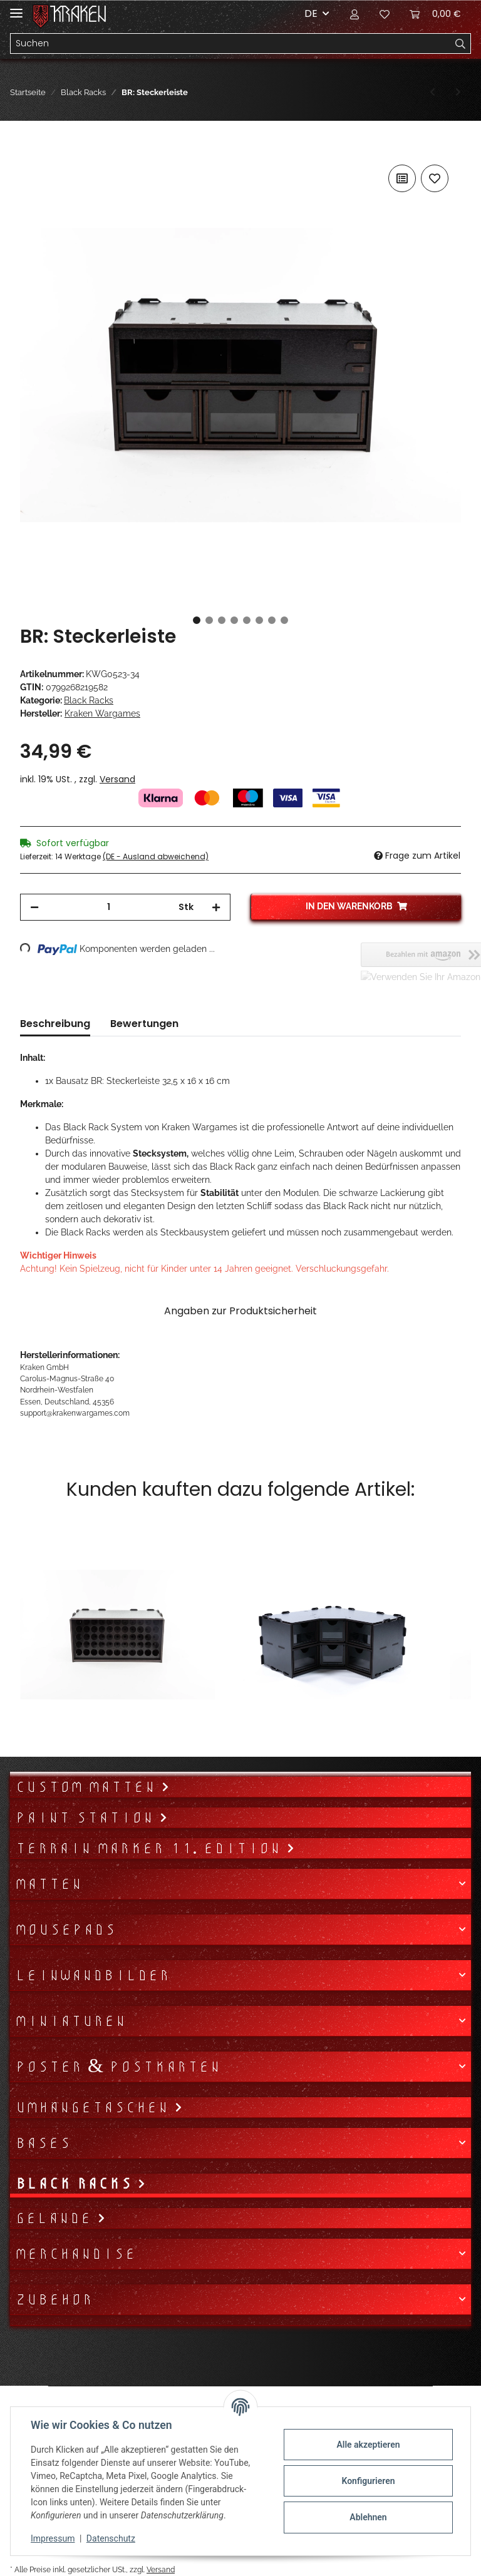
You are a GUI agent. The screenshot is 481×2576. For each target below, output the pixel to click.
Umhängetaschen (94, 2107)
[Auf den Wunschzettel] (434, 178)
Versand (117, 779)
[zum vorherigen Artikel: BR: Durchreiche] (432, 92)
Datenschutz (110, 2538)
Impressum (53, 2538)
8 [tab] (284, 620)
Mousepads (65, 1929)
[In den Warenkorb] (30, 148)
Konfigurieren (368, 2481)
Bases (43, 2143)
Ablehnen (367, 2517)
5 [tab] (247, 620)
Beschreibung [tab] (55, 1023)
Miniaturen (70, 2021)
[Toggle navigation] (16, 8)
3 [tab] (221, 620)
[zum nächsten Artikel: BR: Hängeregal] (458, 92)
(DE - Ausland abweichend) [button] (156, 856)
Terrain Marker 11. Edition (150, 1848)
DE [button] (311, 13)
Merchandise (75, 2254)
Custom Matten (88, 1787)
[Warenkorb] (435, 13)
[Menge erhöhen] (216, 907)
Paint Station (87, 1817)
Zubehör (54, 2299)
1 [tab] (196, 620)
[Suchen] (230, 43)
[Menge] (109, 907)
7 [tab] (272, 620)
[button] (354, 13)
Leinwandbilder (92, 1975)
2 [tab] (209, 620)
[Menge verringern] (34, 907)
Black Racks (88, 700)
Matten (48, 1884)
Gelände (56, 2218)
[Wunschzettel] (385, 13)
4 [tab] (234, 620)
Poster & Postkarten (117, 2067)
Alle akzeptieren (368, 2445)
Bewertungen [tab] (144, 1023)
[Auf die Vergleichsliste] (402, 178)
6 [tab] (259, 620)
